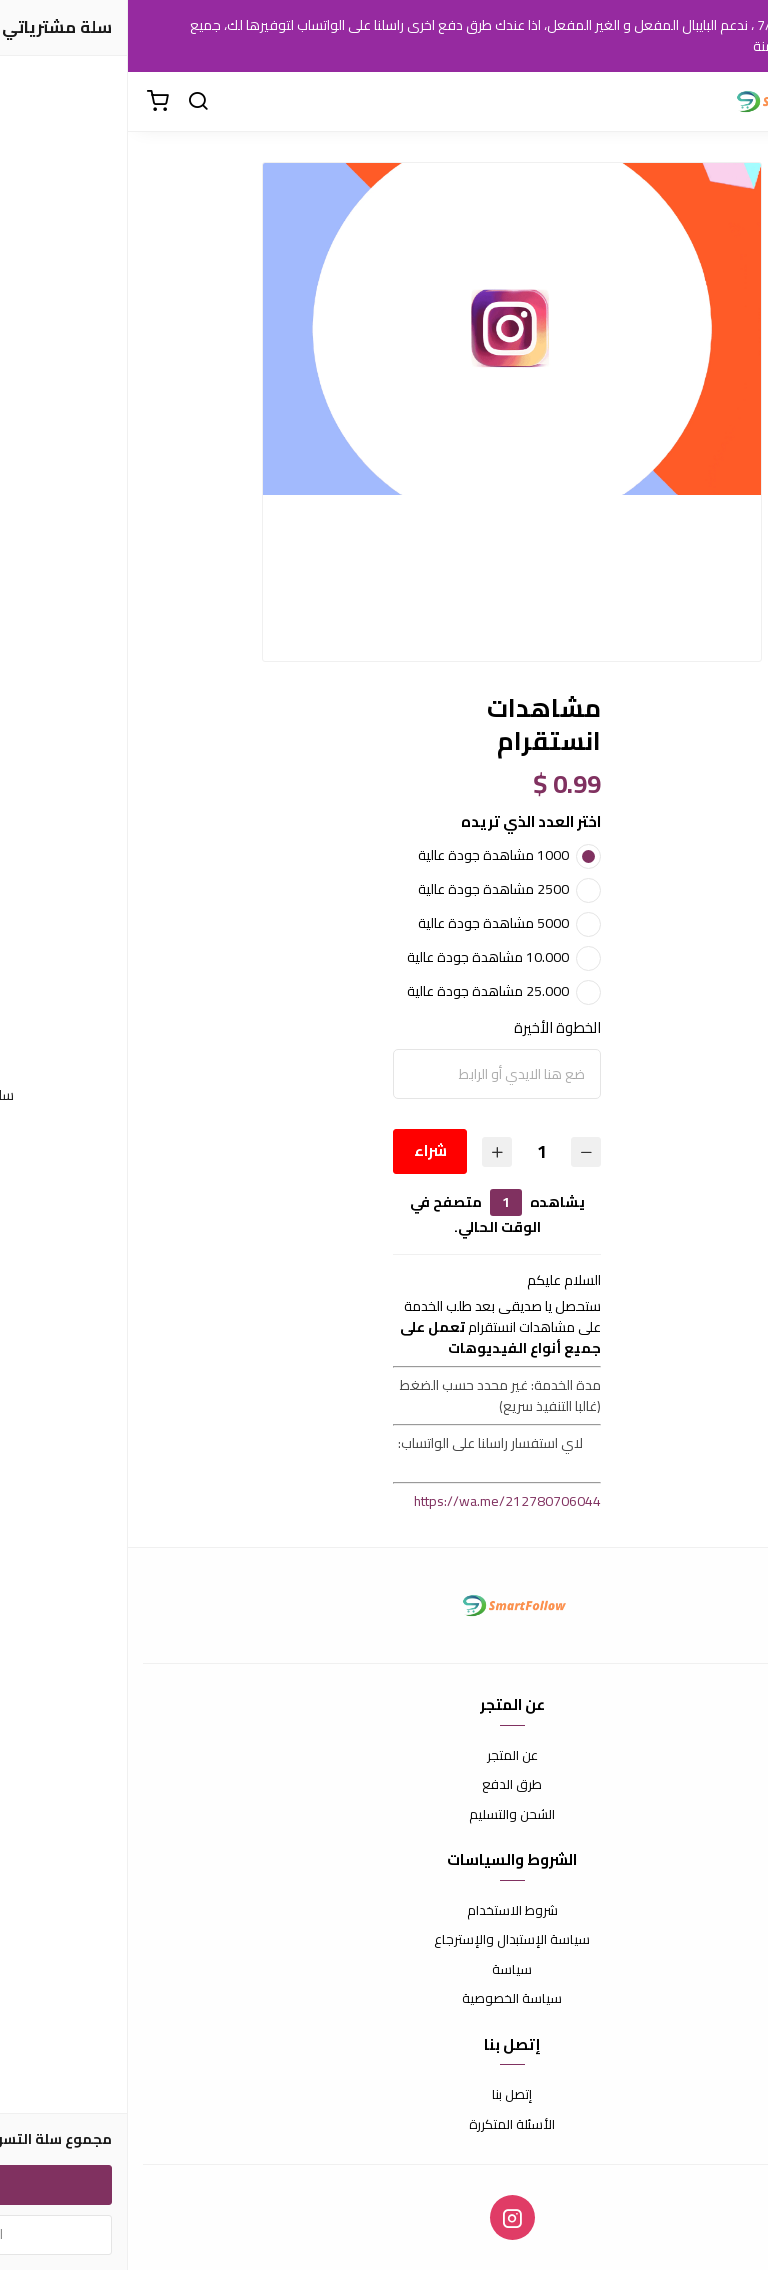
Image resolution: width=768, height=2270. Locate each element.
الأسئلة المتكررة (384, 2125)
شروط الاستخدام (384, 1911)
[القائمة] (738, 102)
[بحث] (70, 102)
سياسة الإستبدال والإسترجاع (384, 1940)
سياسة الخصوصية (384, 1999)
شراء (301, 1150)
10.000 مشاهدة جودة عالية (360, 957)
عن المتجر (384, 1756)
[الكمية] (413, 1151)
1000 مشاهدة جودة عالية (365, 855)
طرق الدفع (384, 1785)
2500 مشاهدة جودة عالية (365, 889)
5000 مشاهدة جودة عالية (365, 923)
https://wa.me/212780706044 (379, 1501)
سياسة (384, 1970)
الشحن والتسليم (384, 1815)
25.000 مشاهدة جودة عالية (360, 991)
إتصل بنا (384, 2095)
